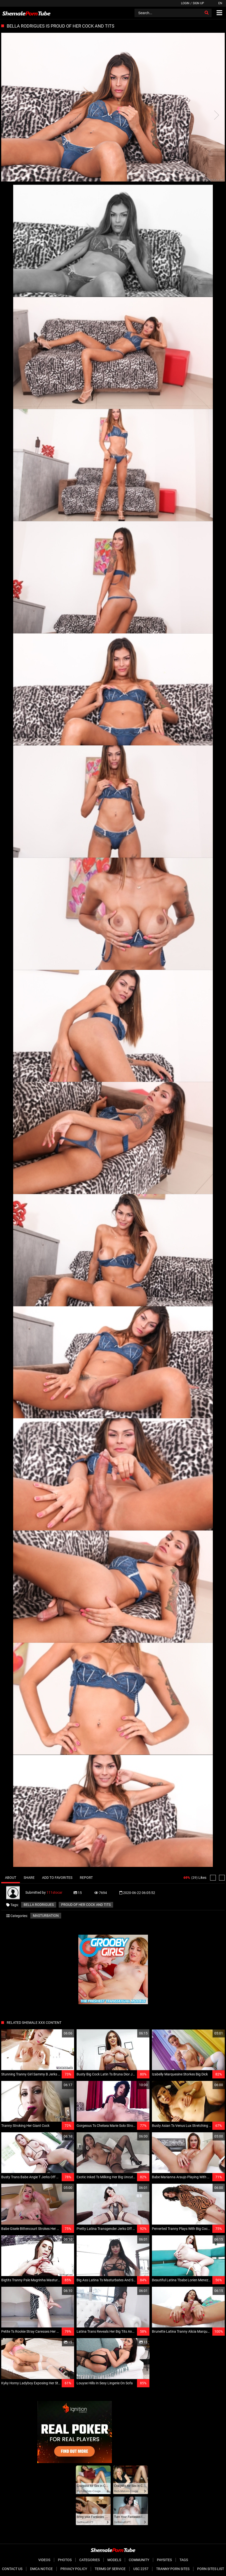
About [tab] (10, 1878)
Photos (65, 2560)
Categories (89, 2560)
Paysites (164, 2560)
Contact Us (12, 2569)
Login (185, 3)
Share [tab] (29, 1878)
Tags (184, 2560)
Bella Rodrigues (39, 1905)
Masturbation (46, 1916)
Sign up (198, 3)
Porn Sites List (210, 2569)
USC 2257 (140, 2569)
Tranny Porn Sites (172, 2569)
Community (139, 2560)
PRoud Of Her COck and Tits (86, 1905)
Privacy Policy (73, 2569)
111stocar (54, 1892)
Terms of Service (110, 2569)
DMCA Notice (41, 2569)
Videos (44, 2560)
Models (114, 2560)
